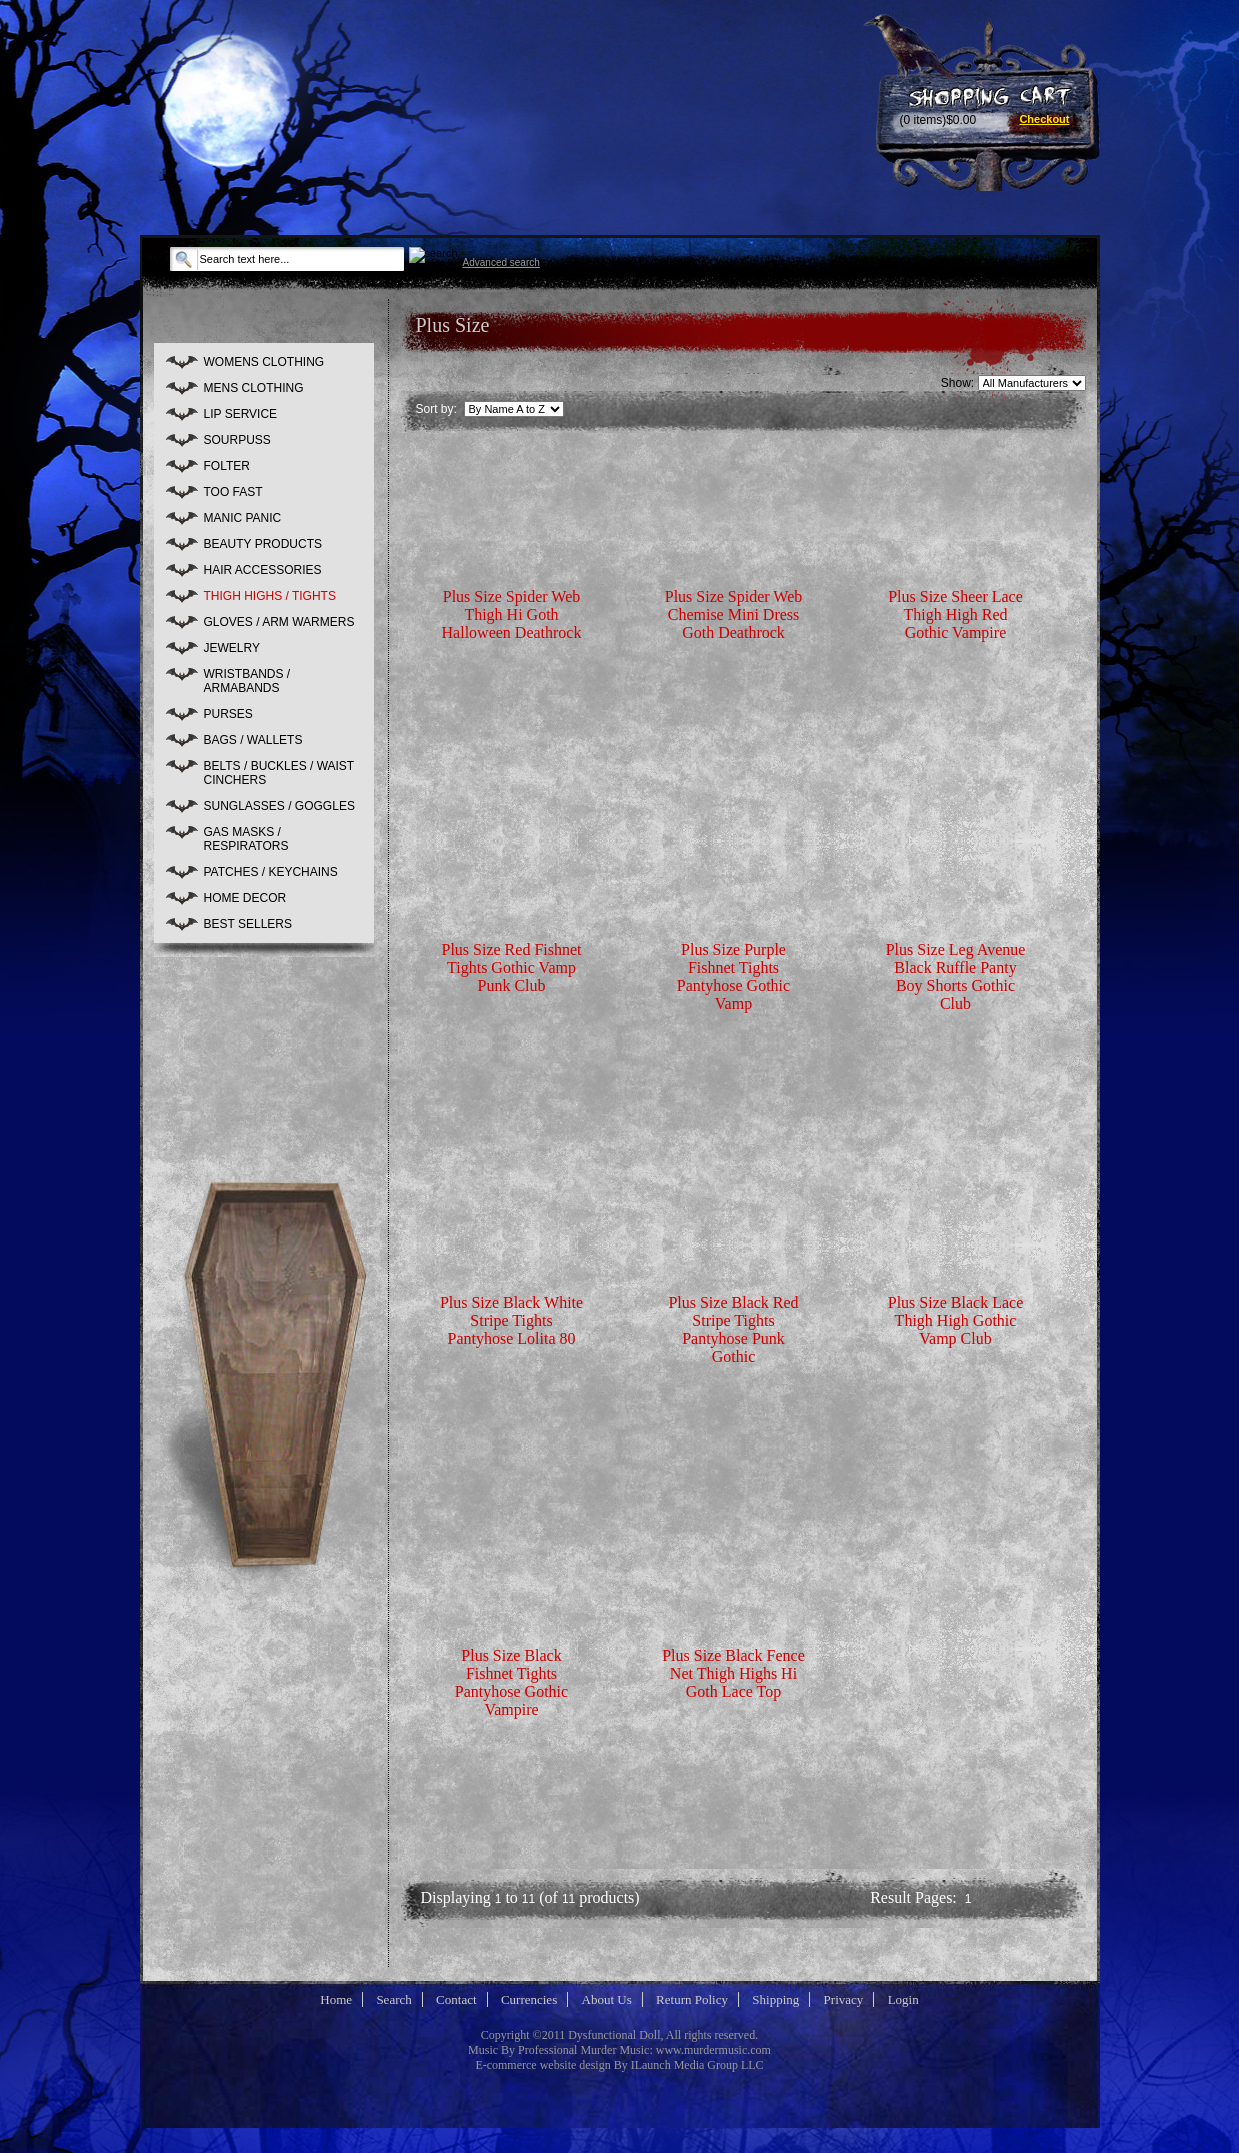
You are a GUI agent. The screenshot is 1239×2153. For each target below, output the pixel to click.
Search (393, 1999)
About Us (607, 1999)
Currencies (529, 1999)
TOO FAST (233, 492)
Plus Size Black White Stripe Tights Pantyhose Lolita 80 (511, 1320)
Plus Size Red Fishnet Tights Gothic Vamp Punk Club (511, 967)
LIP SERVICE (241, 414)
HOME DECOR (245, 898)
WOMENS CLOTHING (264, 362)
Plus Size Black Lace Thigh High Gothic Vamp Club (956, 1320)
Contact (456, 1999)
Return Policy (692, 1999)
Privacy (844, 1999)
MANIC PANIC (243, 518)
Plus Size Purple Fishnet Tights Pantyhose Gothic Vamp (733, 976)
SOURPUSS (237, 440)
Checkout (1044, 119)
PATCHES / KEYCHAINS (271, 872)
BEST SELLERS (248, 924)
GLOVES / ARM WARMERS (279, 622)
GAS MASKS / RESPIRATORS (246, 839)
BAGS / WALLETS (253, 740)
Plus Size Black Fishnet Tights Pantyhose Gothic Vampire (511, 1682)
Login (903, 1999)
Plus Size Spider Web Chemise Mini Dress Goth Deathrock (734, 614)
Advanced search (501, 262)
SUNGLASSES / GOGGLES (279, 806)
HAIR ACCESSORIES (263, 570)
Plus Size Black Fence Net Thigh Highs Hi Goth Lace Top (733, 1673)
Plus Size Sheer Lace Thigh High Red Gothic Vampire (955, 614)
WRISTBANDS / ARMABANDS (247, 681)
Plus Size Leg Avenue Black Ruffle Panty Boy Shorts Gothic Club (956, 976)
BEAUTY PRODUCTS (263, 544)
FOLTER (227, 466)
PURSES (228, 714)
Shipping (775, 1999)
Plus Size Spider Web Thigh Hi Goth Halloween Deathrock (512, 614)
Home (336, 1999)
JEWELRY (232, 648)
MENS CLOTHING (254, 388)
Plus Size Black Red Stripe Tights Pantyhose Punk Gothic (733, 1329)
